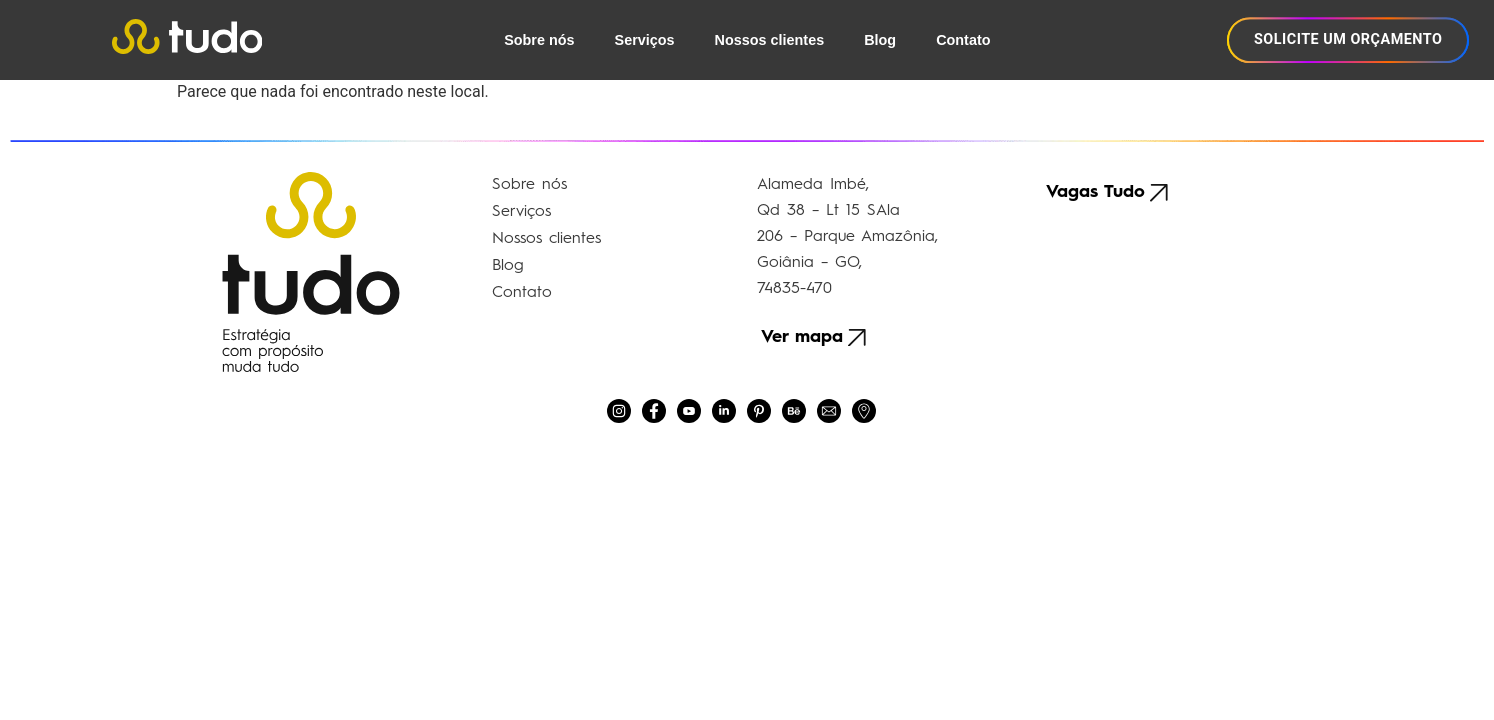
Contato (963, 40)
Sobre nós (539, 40)
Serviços (645, 40)
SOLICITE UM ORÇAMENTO (1348, 39)
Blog (880, 40)
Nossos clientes (770, 40)
